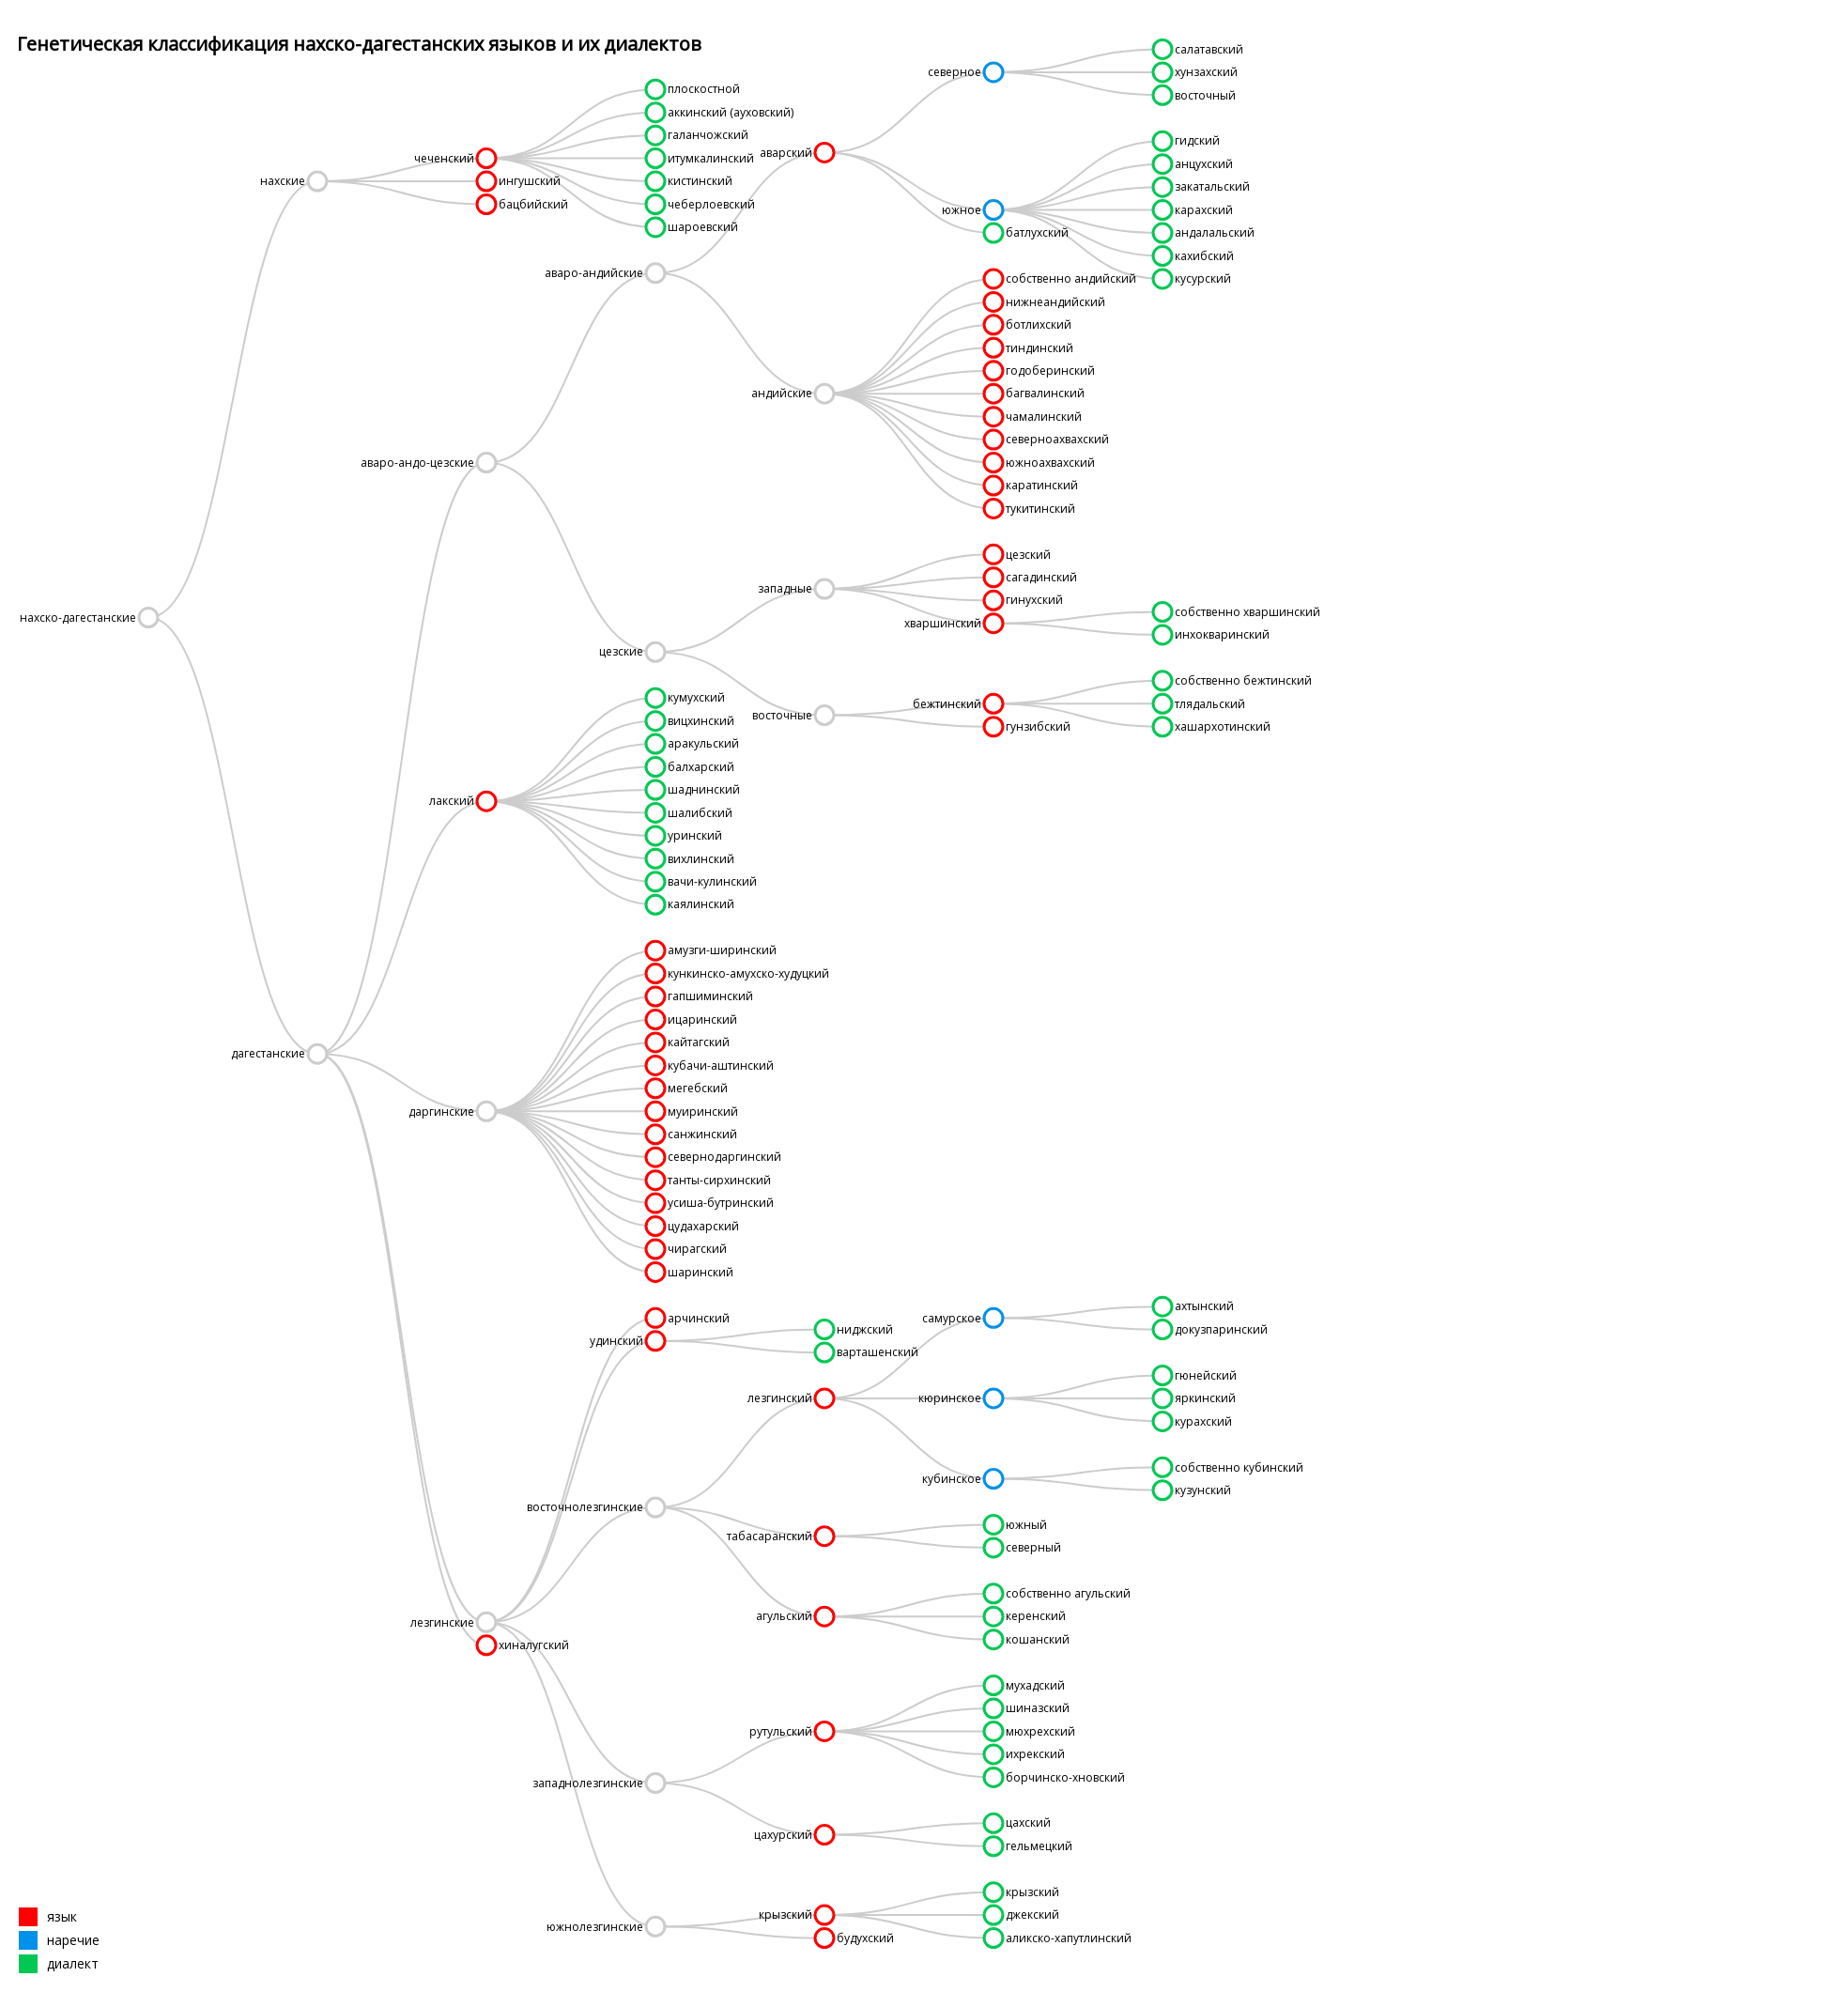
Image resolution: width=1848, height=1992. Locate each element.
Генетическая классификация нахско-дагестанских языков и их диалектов (359, 43)
